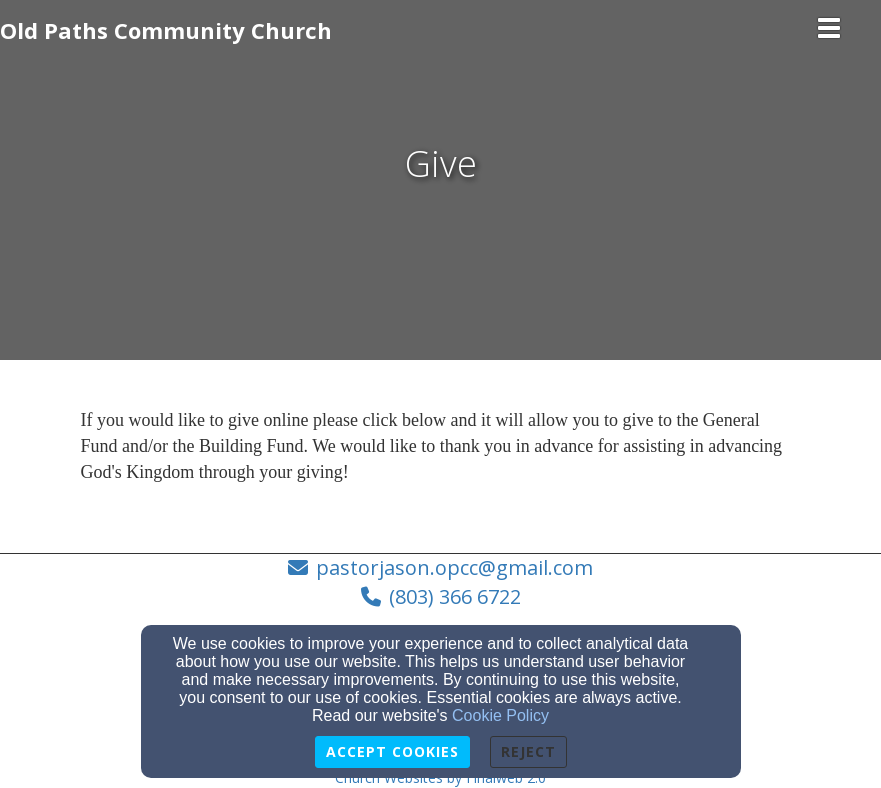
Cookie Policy (500, 715)
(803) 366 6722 (455, 596)
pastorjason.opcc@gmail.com (454, 567)
